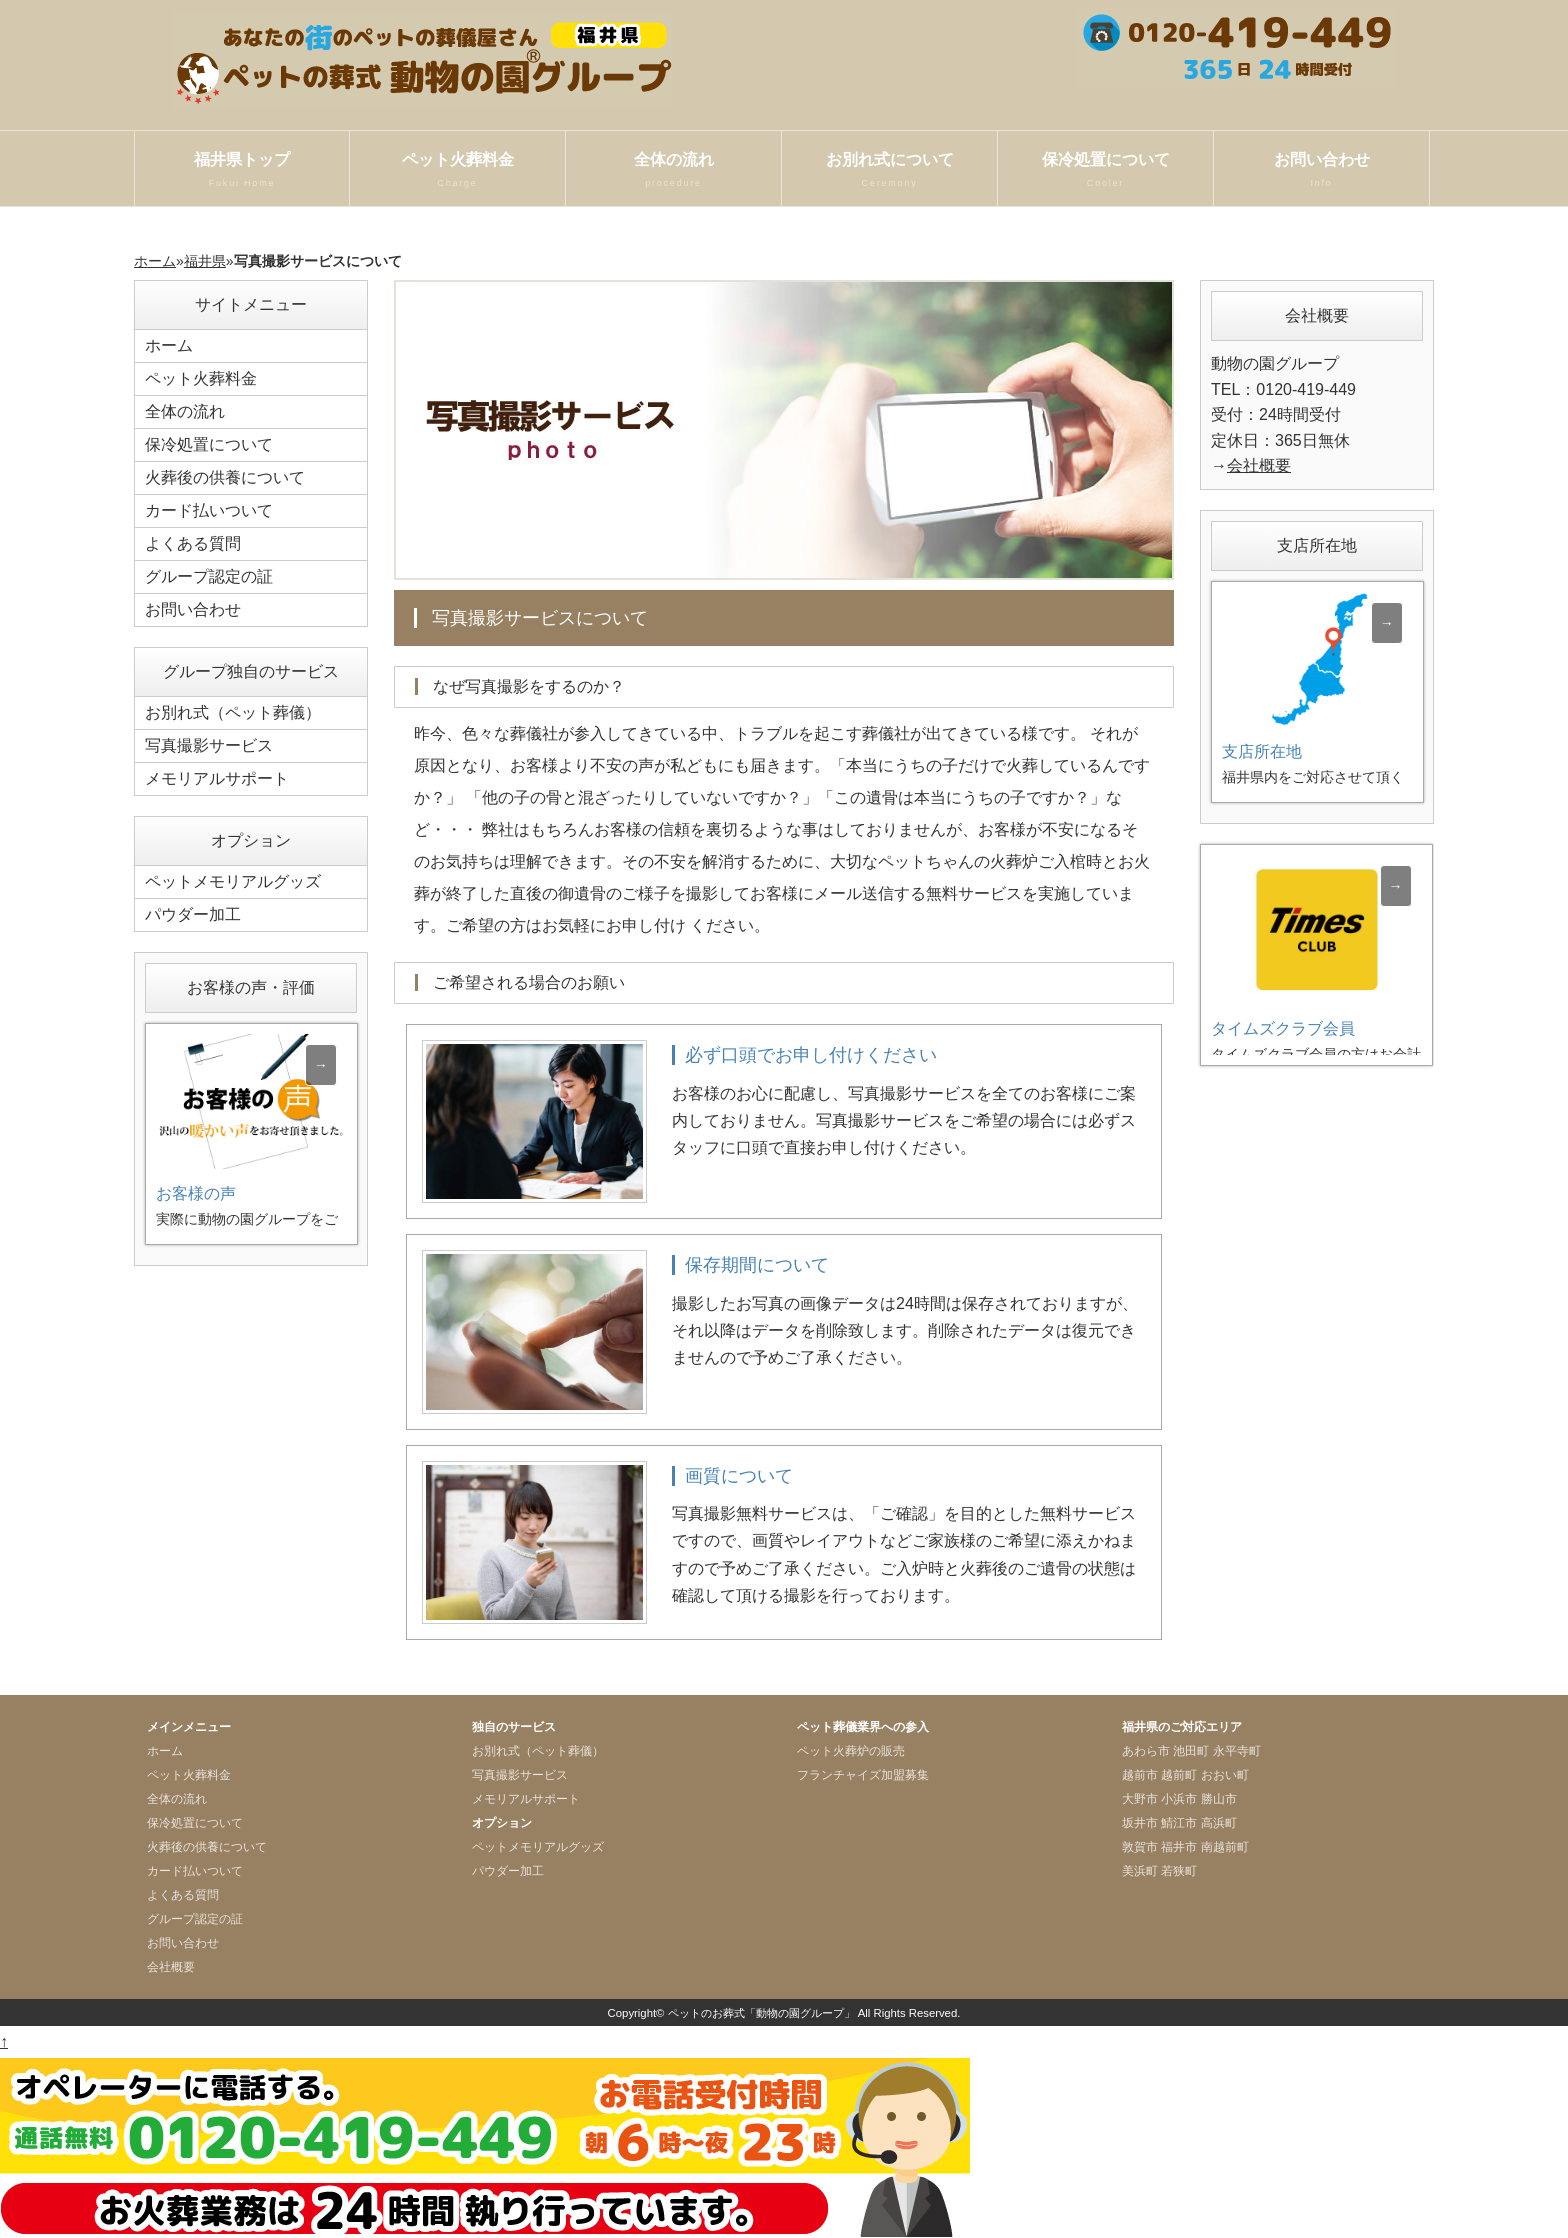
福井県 (205, 261)
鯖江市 (1179, 1823)
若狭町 (1179, 1871)
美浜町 (1140, 1871)
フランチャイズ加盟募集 (863, 1775)
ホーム (155, 261)
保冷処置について (1105, 171)
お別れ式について (889, 171)
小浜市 (1179, 1799)
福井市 (1179, 1847)
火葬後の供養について (225, 477)
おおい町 (1225, 1775)
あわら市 (1146, 1751)
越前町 (1179, 1775)
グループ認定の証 (209, 576)
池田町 (1191, 1751)
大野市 (1140, 1799)
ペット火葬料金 (457, 171)
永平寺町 (1237, 1751)
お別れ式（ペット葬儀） (233, 712)
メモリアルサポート (217, 778)
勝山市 (1219, 1799)
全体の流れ (673, 171)
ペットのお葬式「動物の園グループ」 (761, 2013)
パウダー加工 (193, 914)
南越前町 (1225, 1847)
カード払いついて (209, 510)
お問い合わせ (1321, 171)
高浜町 (1219, 1823)
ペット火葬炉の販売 (851, 1751)
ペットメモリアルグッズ (233, 881)
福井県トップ (242, 171)
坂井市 (1140, 1823)
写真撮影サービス (209, 745)
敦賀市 (1140, 1847)
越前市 (1140, 1775)
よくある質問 (193, 543)
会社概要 (1259, 465)
